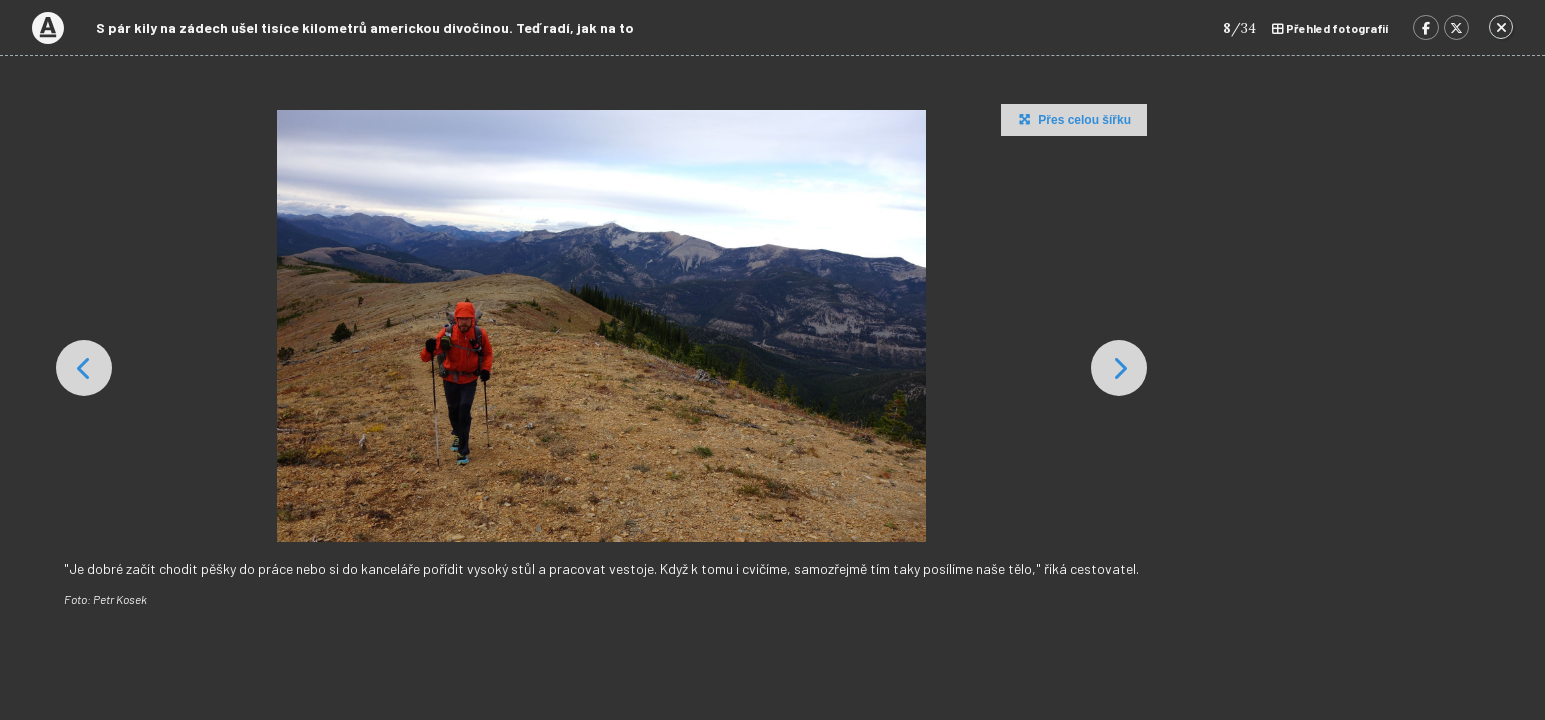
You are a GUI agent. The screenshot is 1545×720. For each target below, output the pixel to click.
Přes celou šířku (1072, 119)
